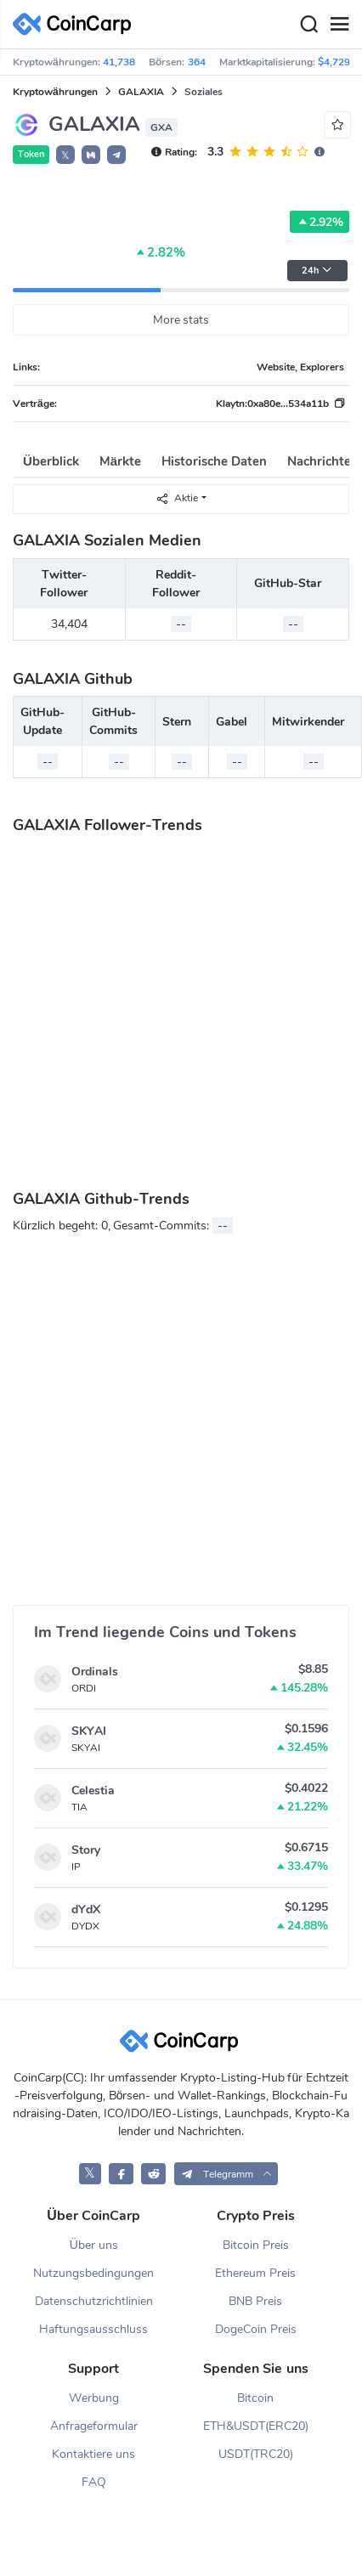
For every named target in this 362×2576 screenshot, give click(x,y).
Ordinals (94, 1672)
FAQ (94, 2482)
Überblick (51, 461)
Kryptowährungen (55, 92)
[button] (91, 154)
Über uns (94, 2245)
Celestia (93, 1790)
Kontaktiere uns (93, 2454)
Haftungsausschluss (93, 2329)
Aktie (177, 498)
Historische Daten (214, 461)
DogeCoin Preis (256, 2329)
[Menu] (339, 24)
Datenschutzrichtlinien (94, 2301)
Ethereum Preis (255, 2273)
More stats (181, 320)
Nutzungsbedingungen (93, 2273)
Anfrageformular (94, 2426)
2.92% (319, 222)
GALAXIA (141, 92)
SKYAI (88, 1731)
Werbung (94, 2398)
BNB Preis (255, 2301)
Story (85, 1850)
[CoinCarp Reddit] (153, 2173)
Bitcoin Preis (256, 2245)
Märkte (120, 461)
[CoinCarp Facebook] (121, 2173)
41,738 (119, 62)
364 (197, 62)
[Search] (308, 24)
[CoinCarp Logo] (76, 24)
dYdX (85, 1909)
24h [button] (317, 270)
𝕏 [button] (65, 155)
